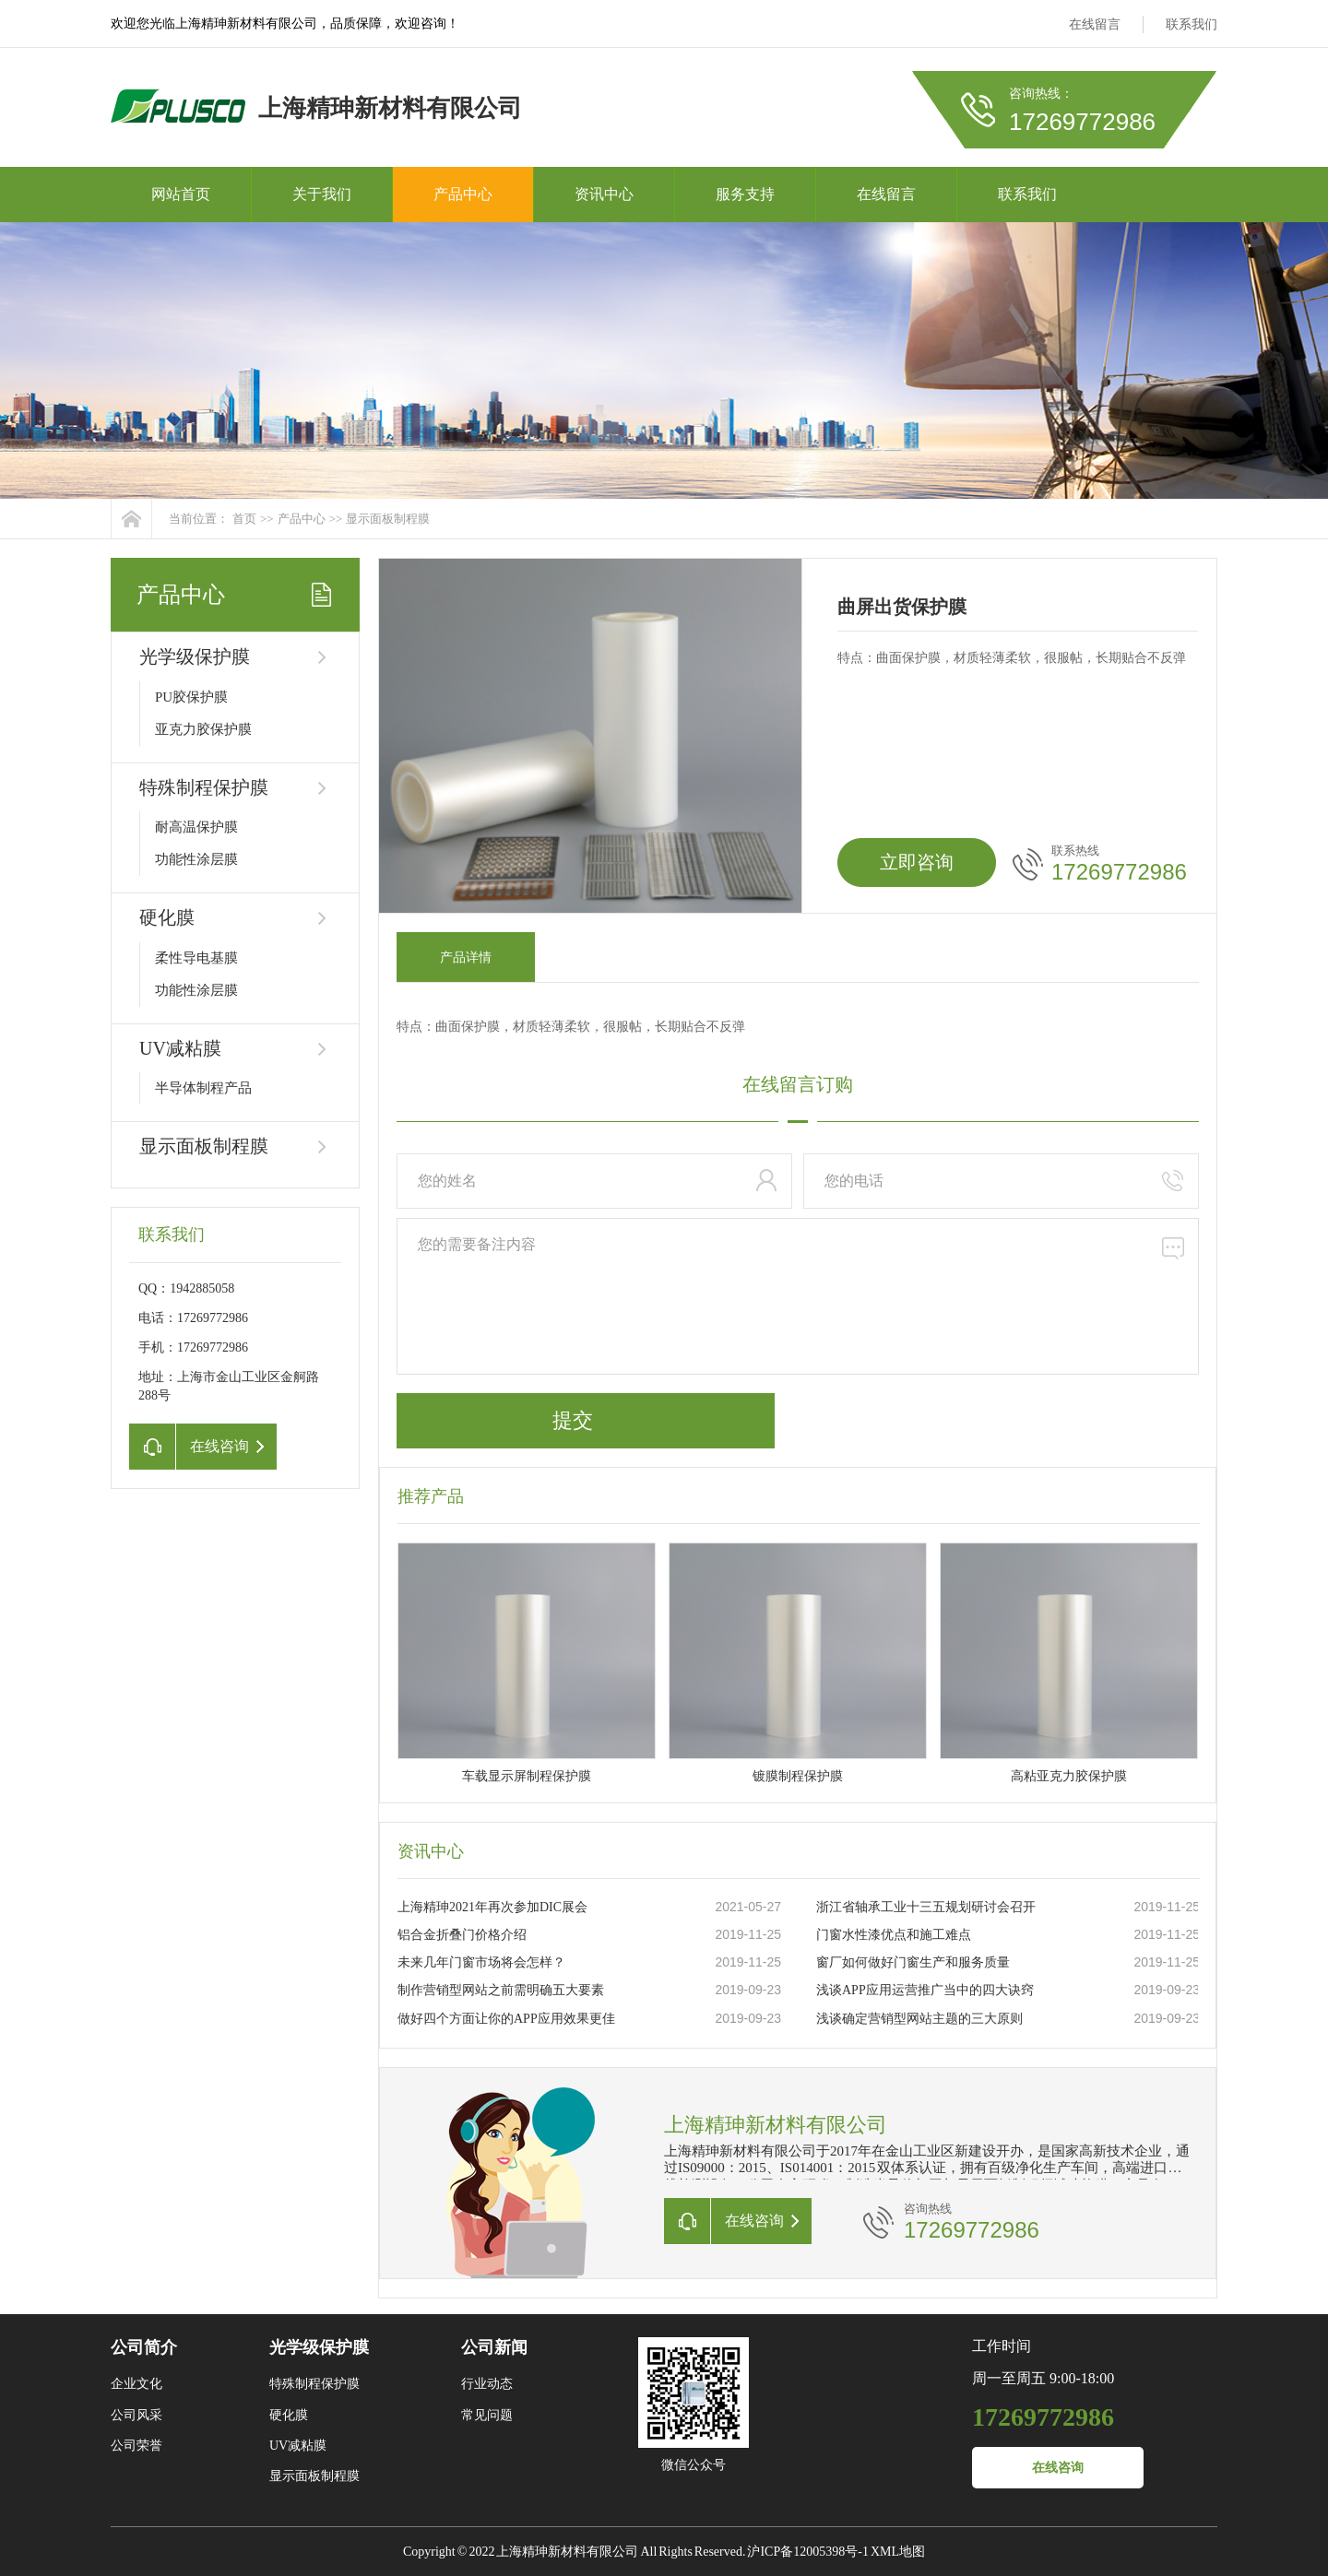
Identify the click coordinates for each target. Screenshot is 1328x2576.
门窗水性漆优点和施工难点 (893, 1935)
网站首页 (180, 194)
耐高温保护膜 (196, 827)
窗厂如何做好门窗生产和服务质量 (913, 1962)
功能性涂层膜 (196, 859)
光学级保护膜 (194, 656)
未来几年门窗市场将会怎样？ (481, 1962)
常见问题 (487, 2415)
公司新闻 (494, 2347)
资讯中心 (604, 194)
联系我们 (1191, 24)
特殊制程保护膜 (203, 787)
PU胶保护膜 (191, 697)
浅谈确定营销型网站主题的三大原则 (919, 2019)
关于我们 (321, 194)
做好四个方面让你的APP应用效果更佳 (506, 2019)
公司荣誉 (136, 2445)
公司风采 (136, 2415)
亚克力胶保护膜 (203, 729)
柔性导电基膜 (196, 958)
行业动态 (487, 2384)
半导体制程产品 (203, 1088)
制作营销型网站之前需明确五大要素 (500, 1990)
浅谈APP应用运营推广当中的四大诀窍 (925, 1990)
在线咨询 (1058, 2468)
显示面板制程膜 (388, 519)
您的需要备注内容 (798, 1296)
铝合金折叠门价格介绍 (462, 1935)
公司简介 (144, 2347)
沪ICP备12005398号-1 (807, 2551)
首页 (244, 519)
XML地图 (898, 2551)
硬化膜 (167, 917)
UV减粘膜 (180, 1048)
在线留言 (1094, 24)
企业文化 (136, 2384)
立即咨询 (917, 862)
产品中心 (462, 194)
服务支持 (745, 194)
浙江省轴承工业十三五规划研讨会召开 (926, 1907)
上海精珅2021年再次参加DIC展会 (492, 1907)
